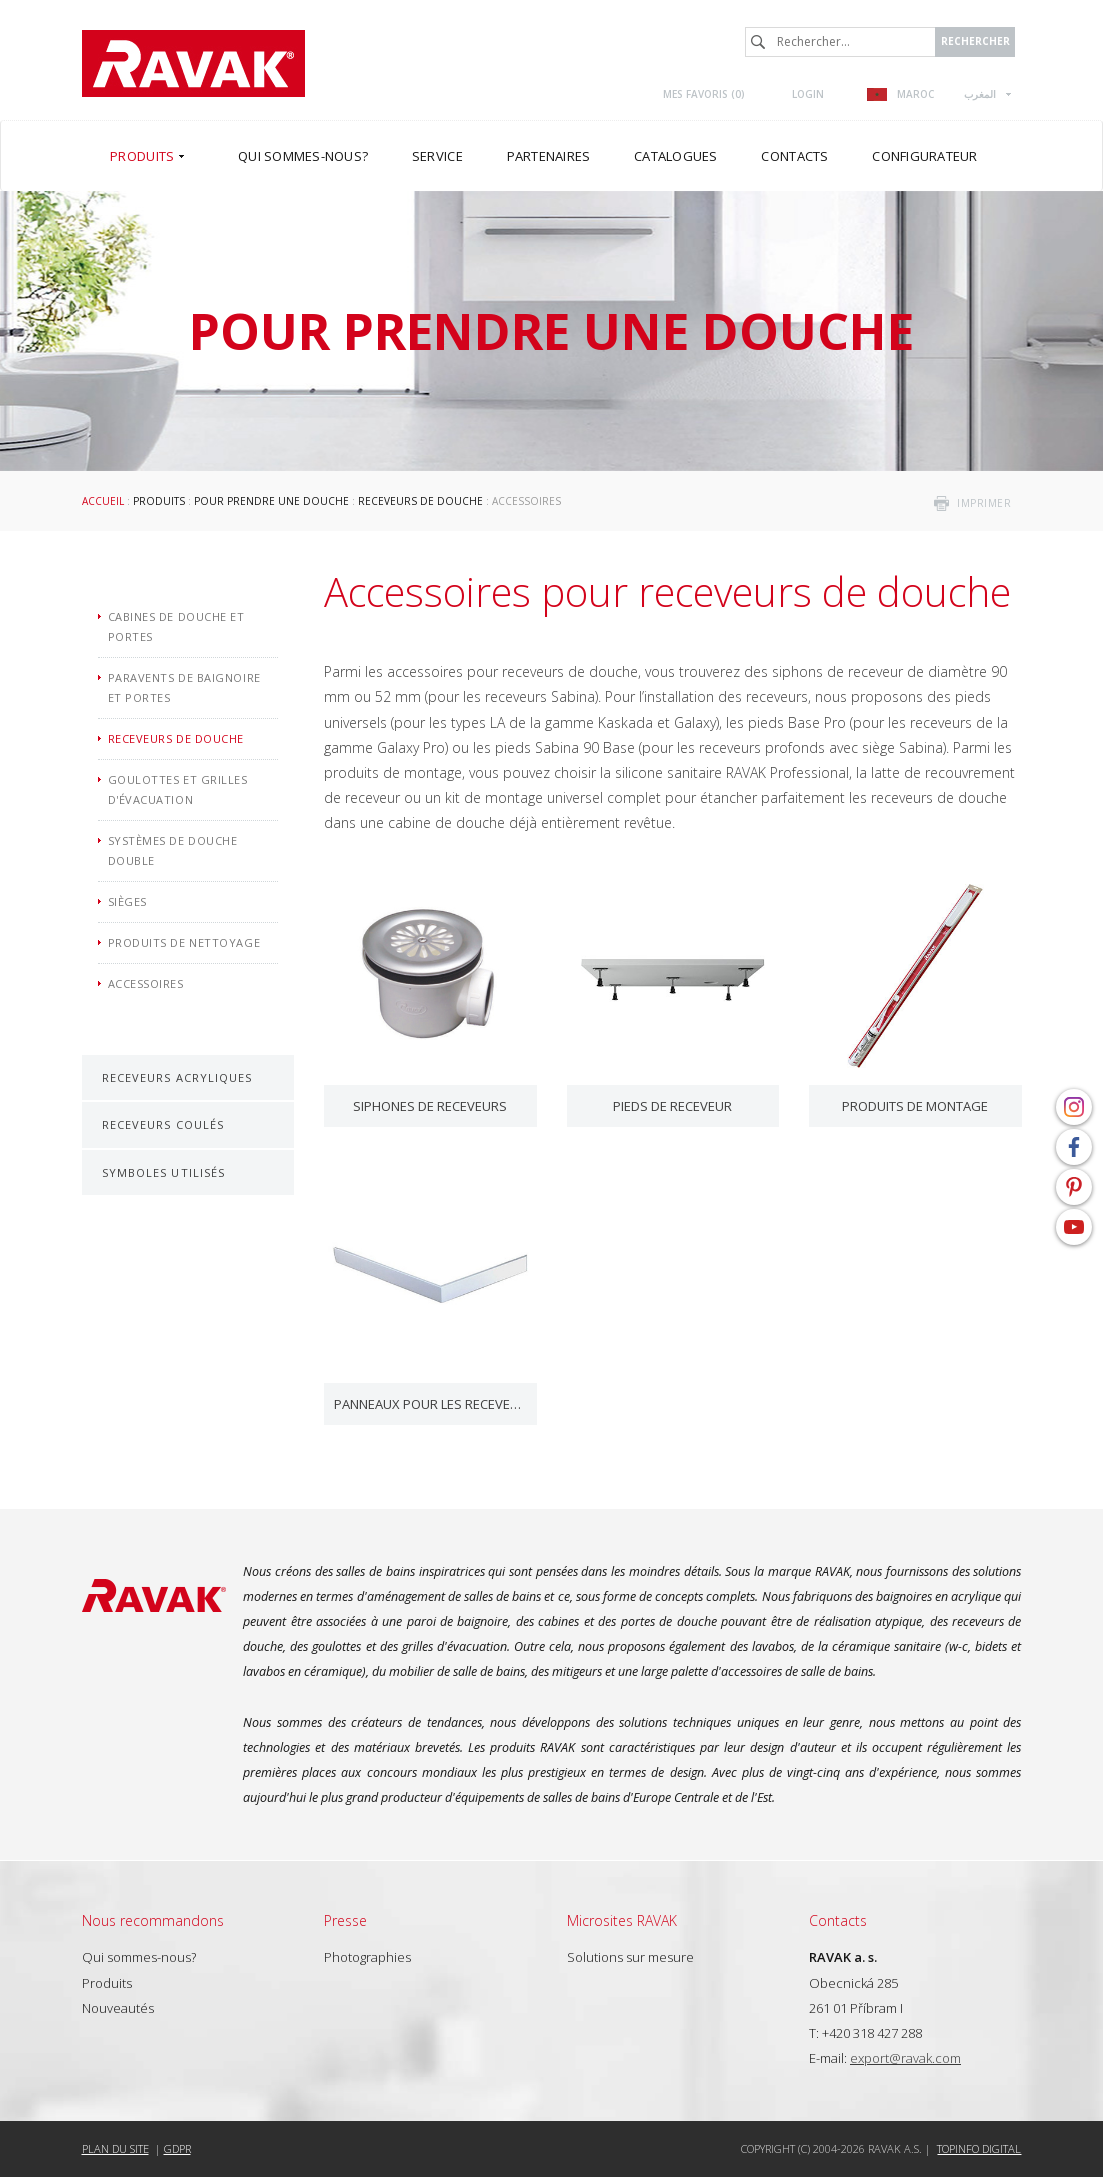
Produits (159, 501)
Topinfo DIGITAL (979, 2148)
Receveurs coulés (163, 1124)
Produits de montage (915, 1106)
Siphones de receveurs (430, 1106)
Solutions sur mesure (630, 1957)
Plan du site (115, 2148)
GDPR (177, 2148)
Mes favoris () (704, 94)
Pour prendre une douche (271, 501)
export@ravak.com (905, 2058)
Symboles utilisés (164, 1172)
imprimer (984, 503)
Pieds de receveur (672, 1106)
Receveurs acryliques (177, 1077)
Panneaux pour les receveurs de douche (430, 1404)
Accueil (103, 501)
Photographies (367, 1957)
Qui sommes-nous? (139, 1957)
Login (808, 94)
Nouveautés (118, 2008)
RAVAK (193, 63)
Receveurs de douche (420, 501)
